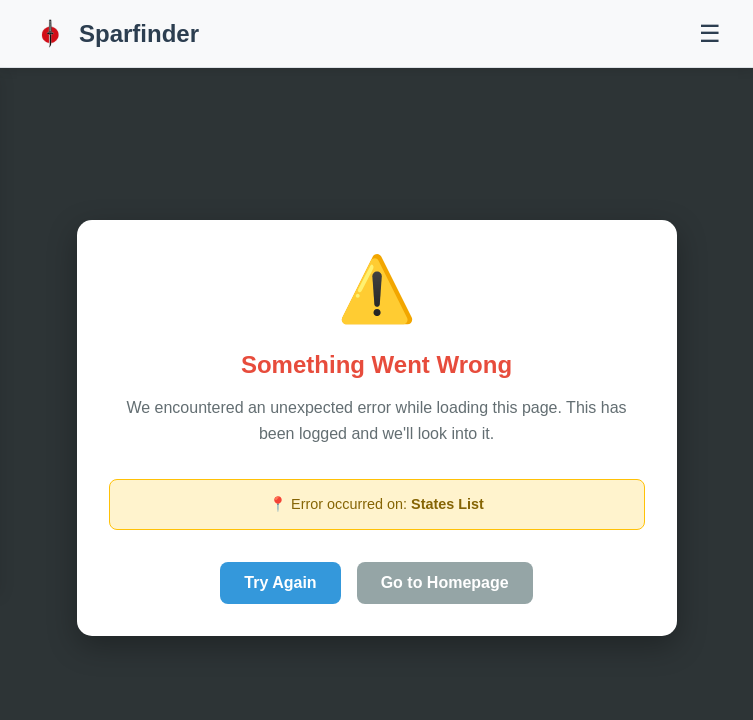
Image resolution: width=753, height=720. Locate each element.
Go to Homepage (445, 582)
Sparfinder (115, 33)
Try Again (280, 582)
